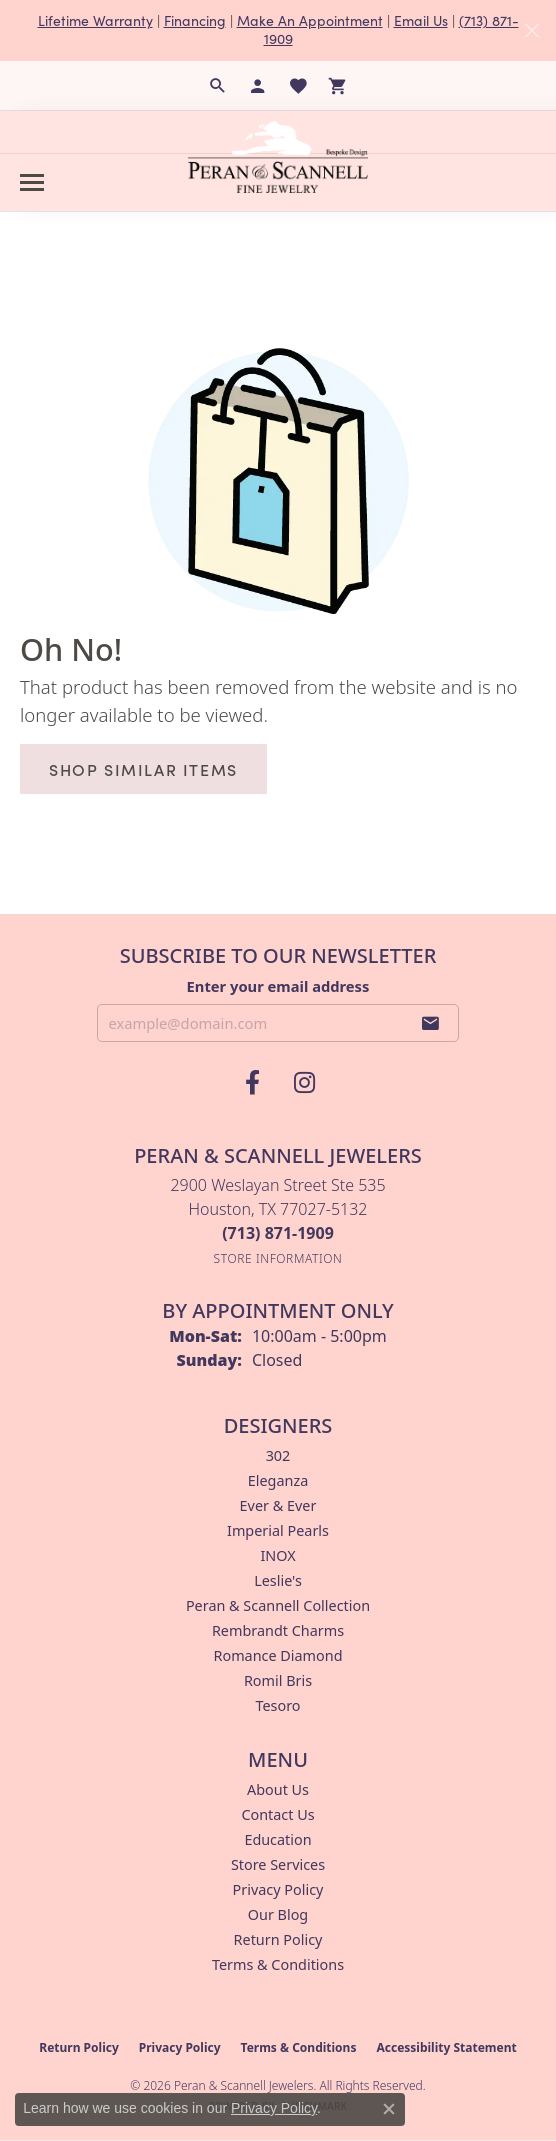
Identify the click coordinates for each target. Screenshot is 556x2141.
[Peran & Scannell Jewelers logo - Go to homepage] (278, 157)
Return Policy (278, 1939)
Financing (195, 20)
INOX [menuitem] (277, 1555)
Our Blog (278, 1914)
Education (277, 1839)
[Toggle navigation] (32, 182)
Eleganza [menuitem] (278, 1480)
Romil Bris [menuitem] (278, 1680)
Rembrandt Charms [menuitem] (278, 1630)
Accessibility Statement (446, 2047)
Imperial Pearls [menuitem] (278, 1530)
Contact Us (277, 1814)
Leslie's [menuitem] (278, 1580)
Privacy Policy (278, 1889)
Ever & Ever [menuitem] (278, 1505)
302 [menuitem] (278, 1455)
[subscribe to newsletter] (431, 1023)
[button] (218, 86)
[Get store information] (278, 1258)
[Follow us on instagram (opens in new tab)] (304, 1083)
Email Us (421, 20)
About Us (278, 1789)
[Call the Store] (278, 1233)
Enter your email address (278, 986)
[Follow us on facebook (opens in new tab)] (252, 1083)
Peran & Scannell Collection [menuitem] (278, 1605)
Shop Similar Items (143, 769)
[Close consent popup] (389, 2109)
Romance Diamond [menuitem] (277, 1655)
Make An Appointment (310, 20)
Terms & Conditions (278, 1964)
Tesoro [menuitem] (277, 1705)
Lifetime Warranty (95, 20)
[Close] (531, 30)
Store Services (278, 1864)
